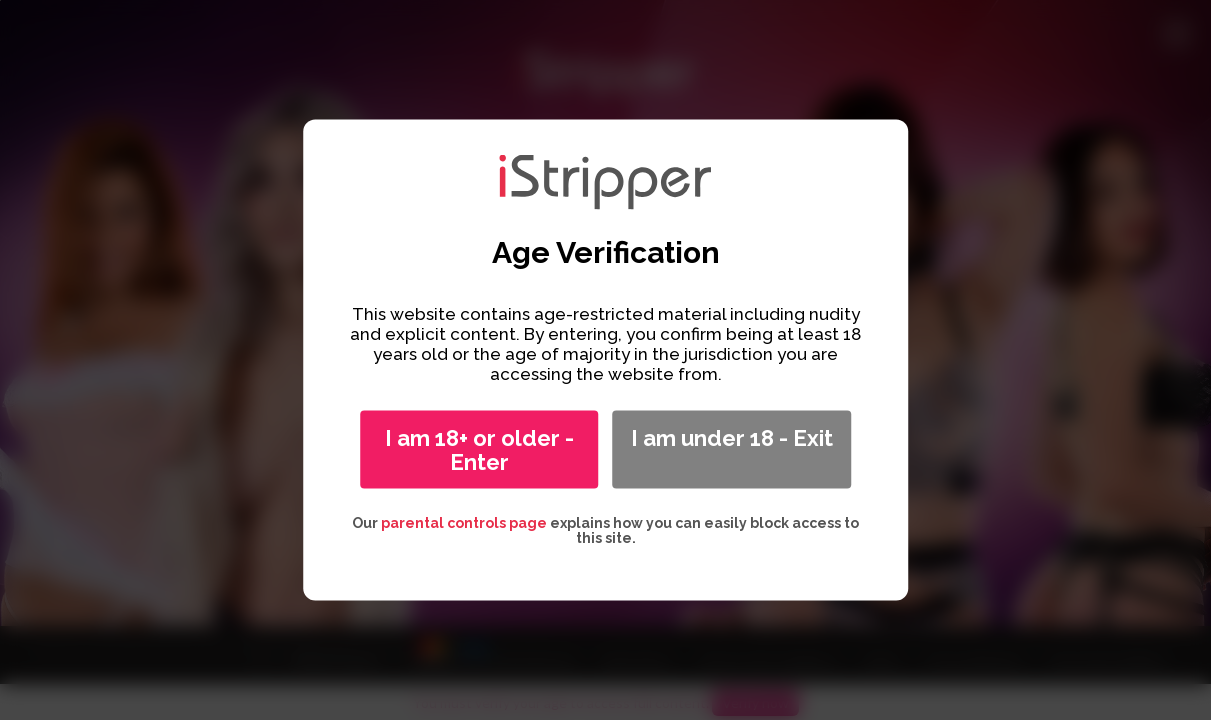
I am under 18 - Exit (732, 438)
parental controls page (464, 523)
